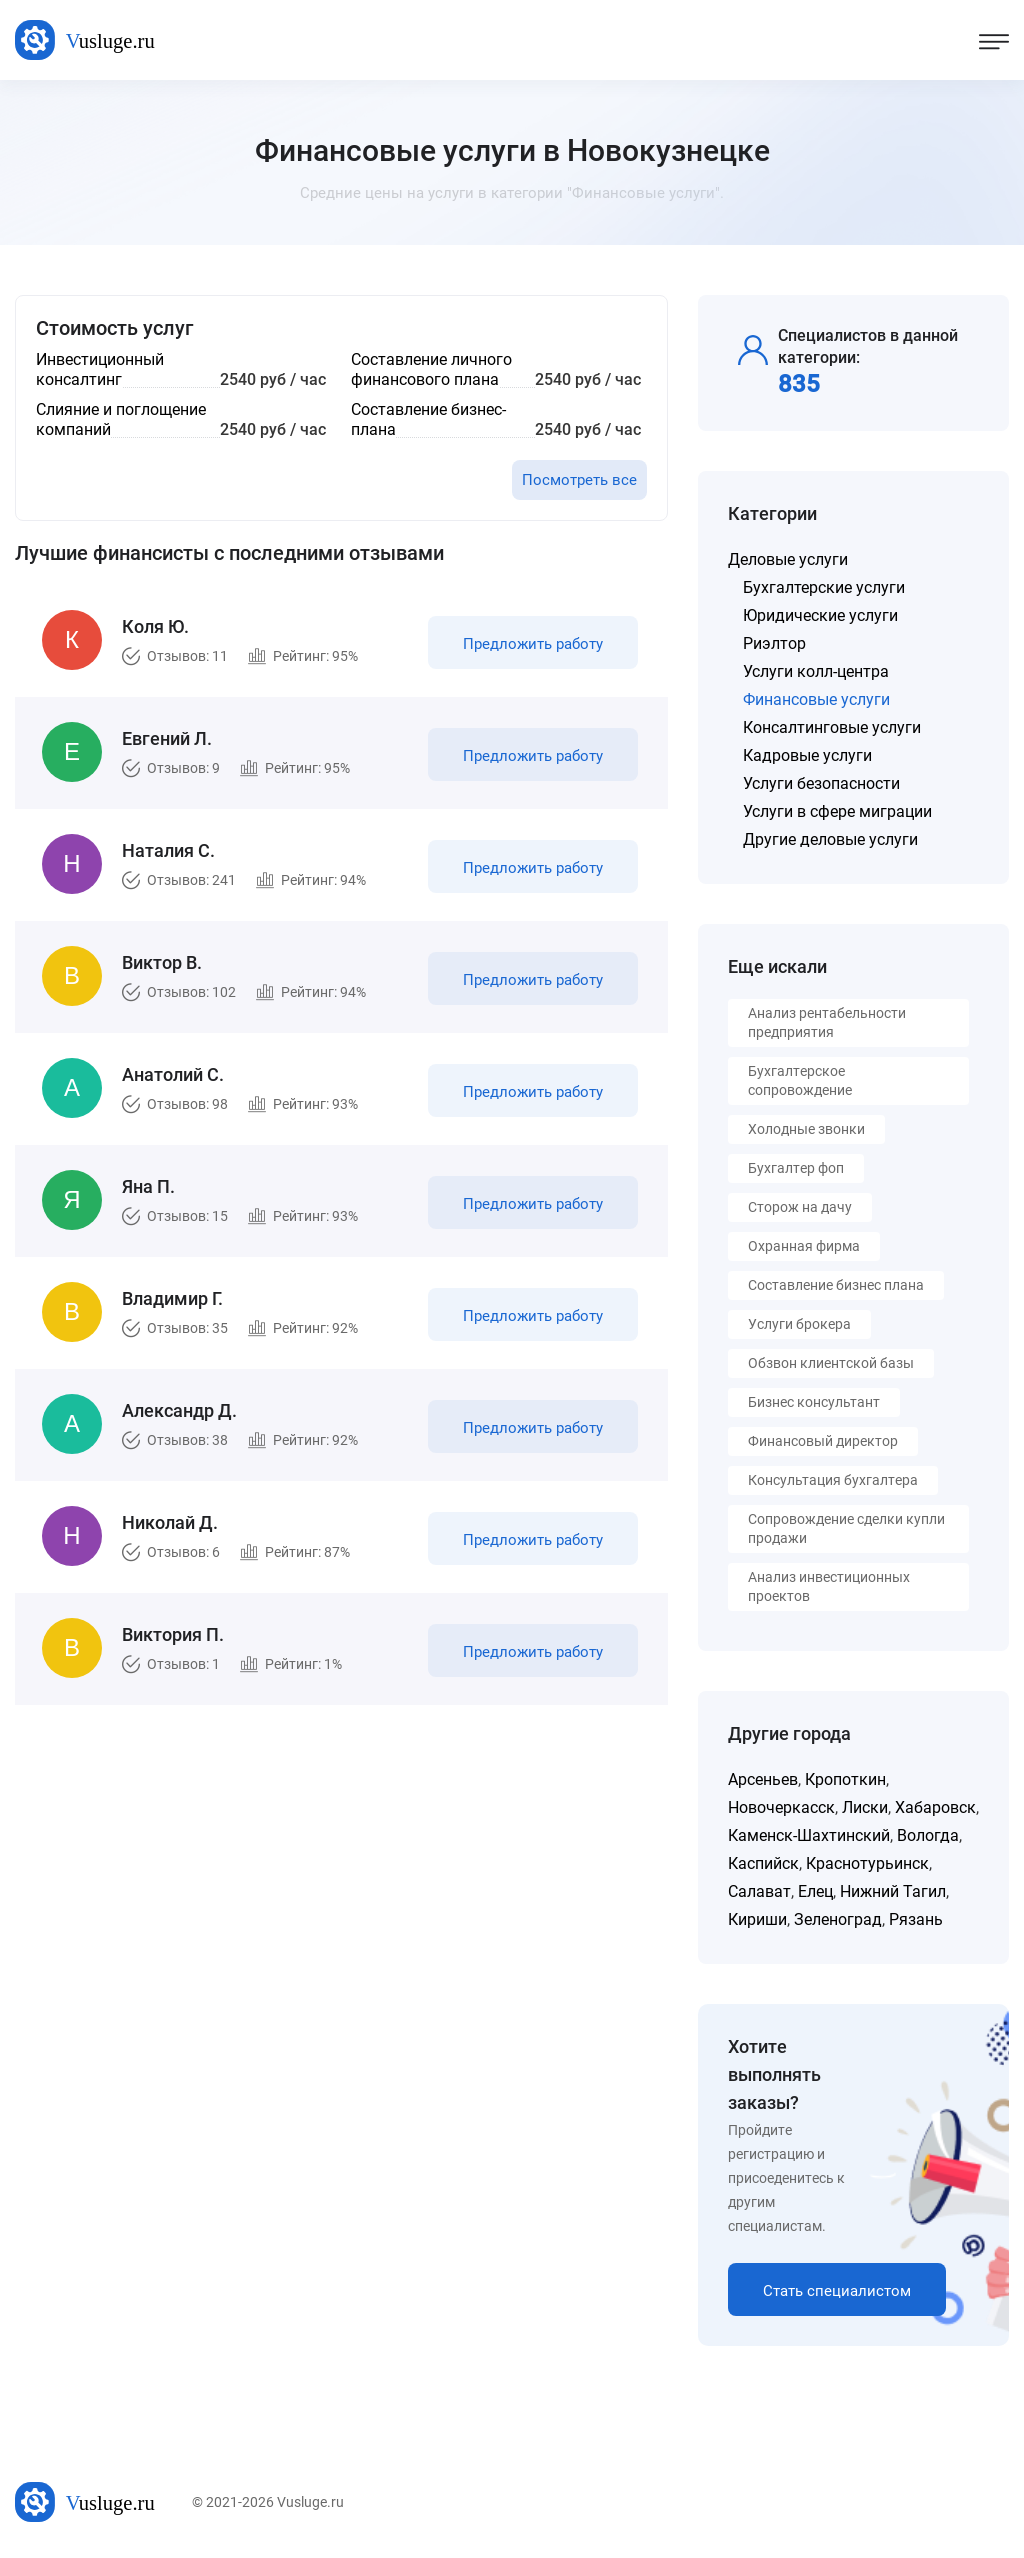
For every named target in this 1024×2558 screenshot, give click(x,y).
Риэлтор (774, 643)
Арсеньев (763, 1779)
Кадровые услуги (807, 755)
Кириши (757, 1919)
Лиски (865, 1807)
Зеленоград (838, 1919)
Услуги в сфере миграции (837, 811)
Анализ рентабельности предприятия (827, 1022)
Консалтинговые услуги (832, 727)
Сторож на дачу (800, 1207)
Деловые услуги (788, 559)
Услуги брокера (799, 1324)
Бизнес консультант (814, 1402)
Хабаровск (935, 1807)
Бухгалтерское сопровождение (800, 1080)
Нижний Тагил (893, 1891)
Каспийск (763, 1863)
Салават (759, 1891)
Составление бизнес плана (836, 1285)
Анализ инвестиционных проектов (829, 1586)
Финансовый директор (823, 1441)
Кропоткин (845, 1779)
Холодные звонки (806, 1129)
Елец (815, 1891)
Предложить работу (533, 644)
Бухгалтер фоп (796, 1168)
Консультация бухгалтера (833, 1480)
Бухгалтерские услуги (824, 587)
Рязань (916, 1919)
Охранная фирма (804, 1246)
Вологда (928, 1835)
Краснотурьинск (867, 1863)
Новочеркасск (781, 1807)
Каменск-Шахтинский (809, 1835)
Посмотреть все (579, 480)
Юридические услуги (820, 615)
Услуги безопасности (821, 783)
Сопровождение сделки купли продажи (846, 1528)
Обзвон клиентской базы (831, 1363)
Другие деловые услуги (830, 839)
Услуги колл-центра (816, 671)
